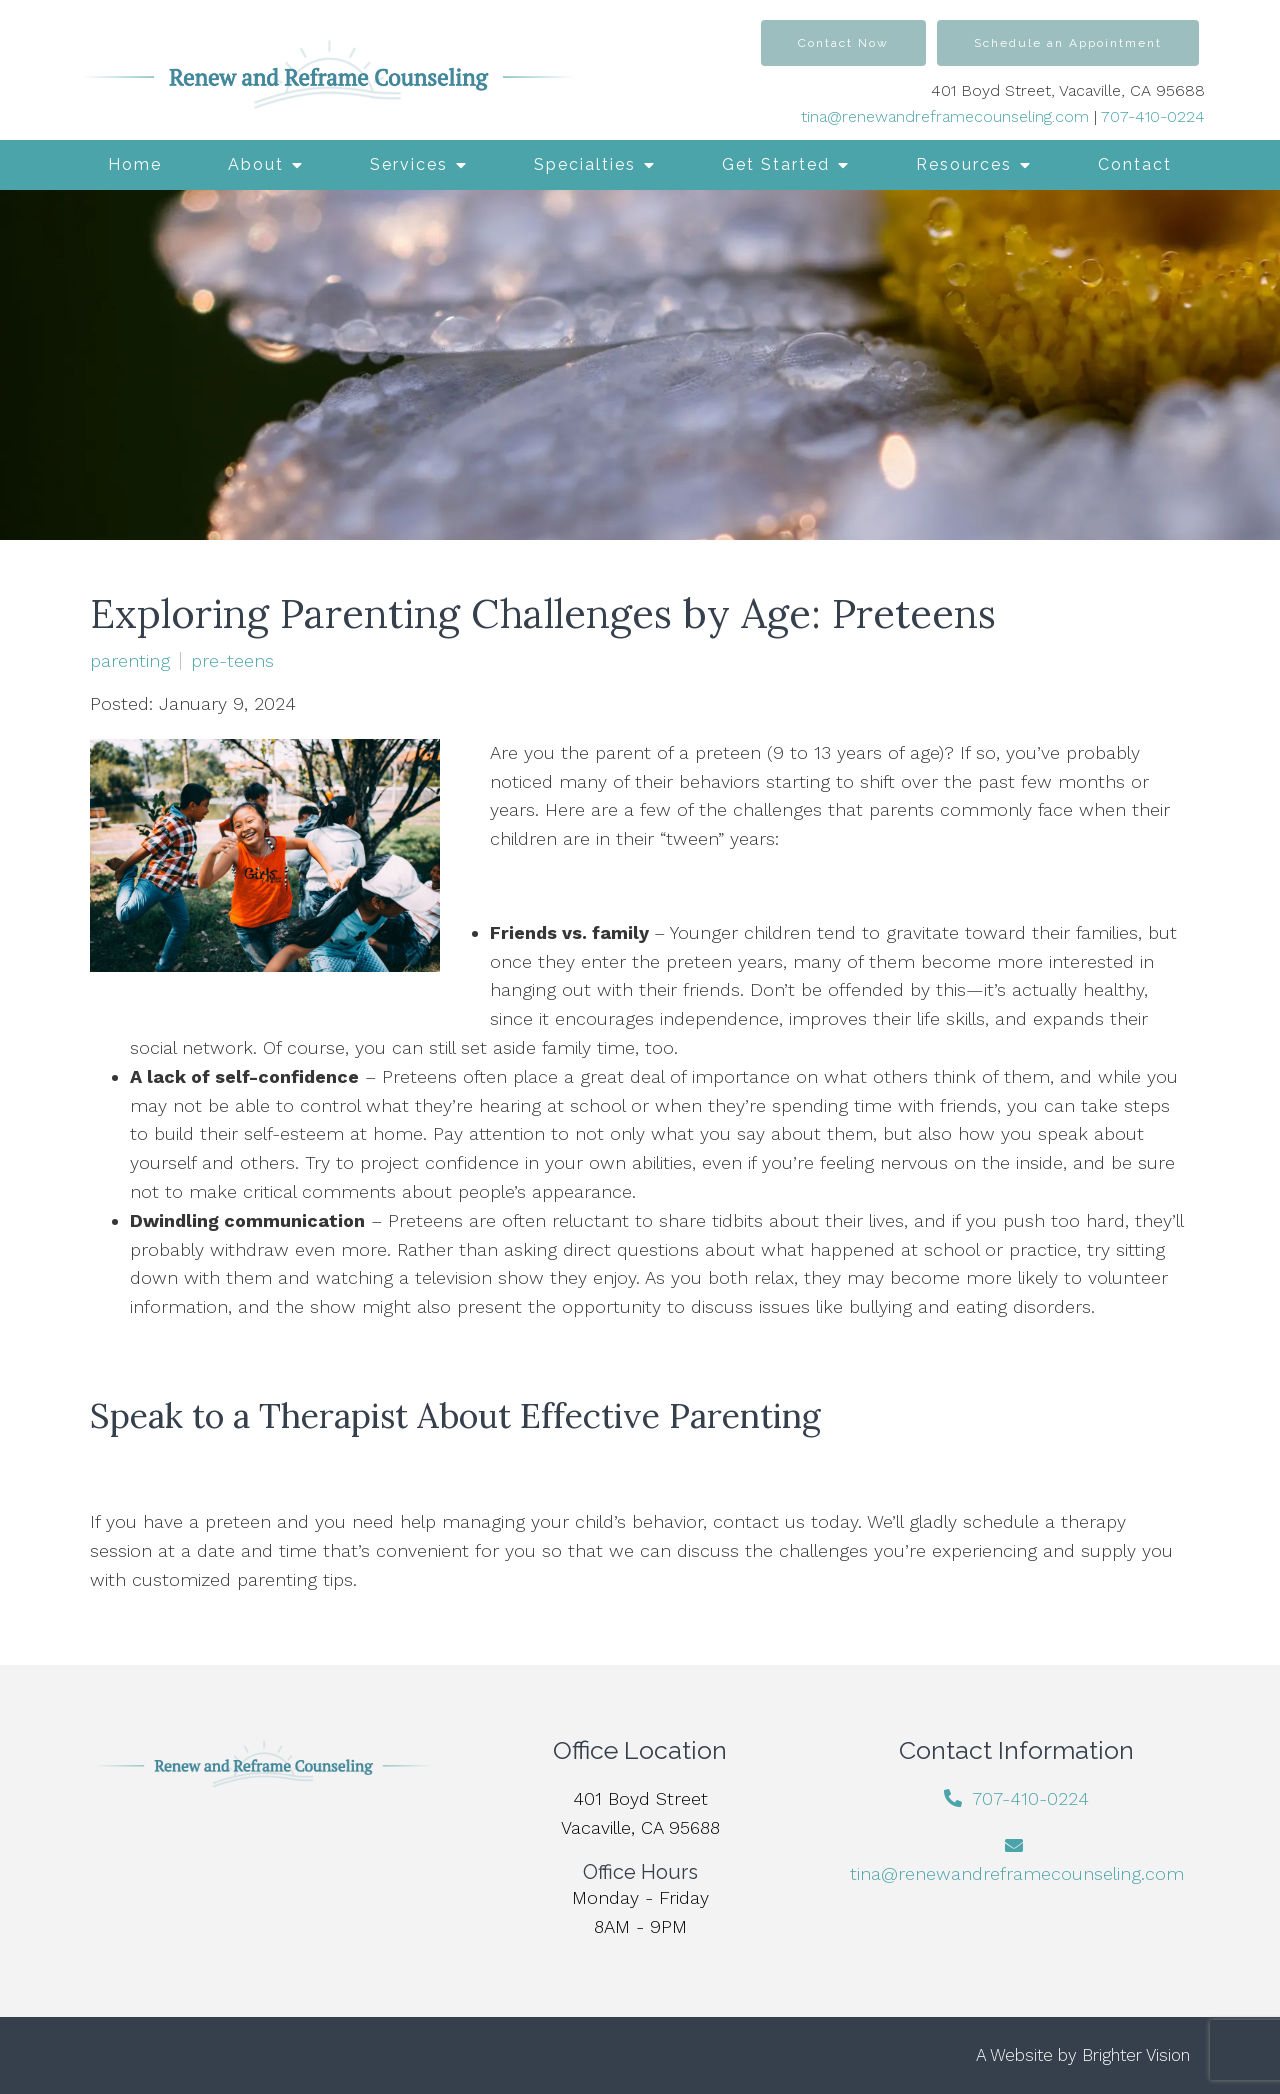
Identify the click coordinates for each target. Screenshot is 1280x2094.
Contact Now (843, 43)
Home (135, 164)
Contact (1135, 164)
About (256, 164)
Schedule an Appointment (1068, 43)
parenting (130, 661)
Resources (964, 164)
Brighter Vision (1136, 2055)
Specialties (585, 164)
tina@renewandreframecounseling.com (945, 116)
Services (409, 164)
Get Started (776, 164)
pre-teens (232, 661)
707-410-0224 (1153, 116)
